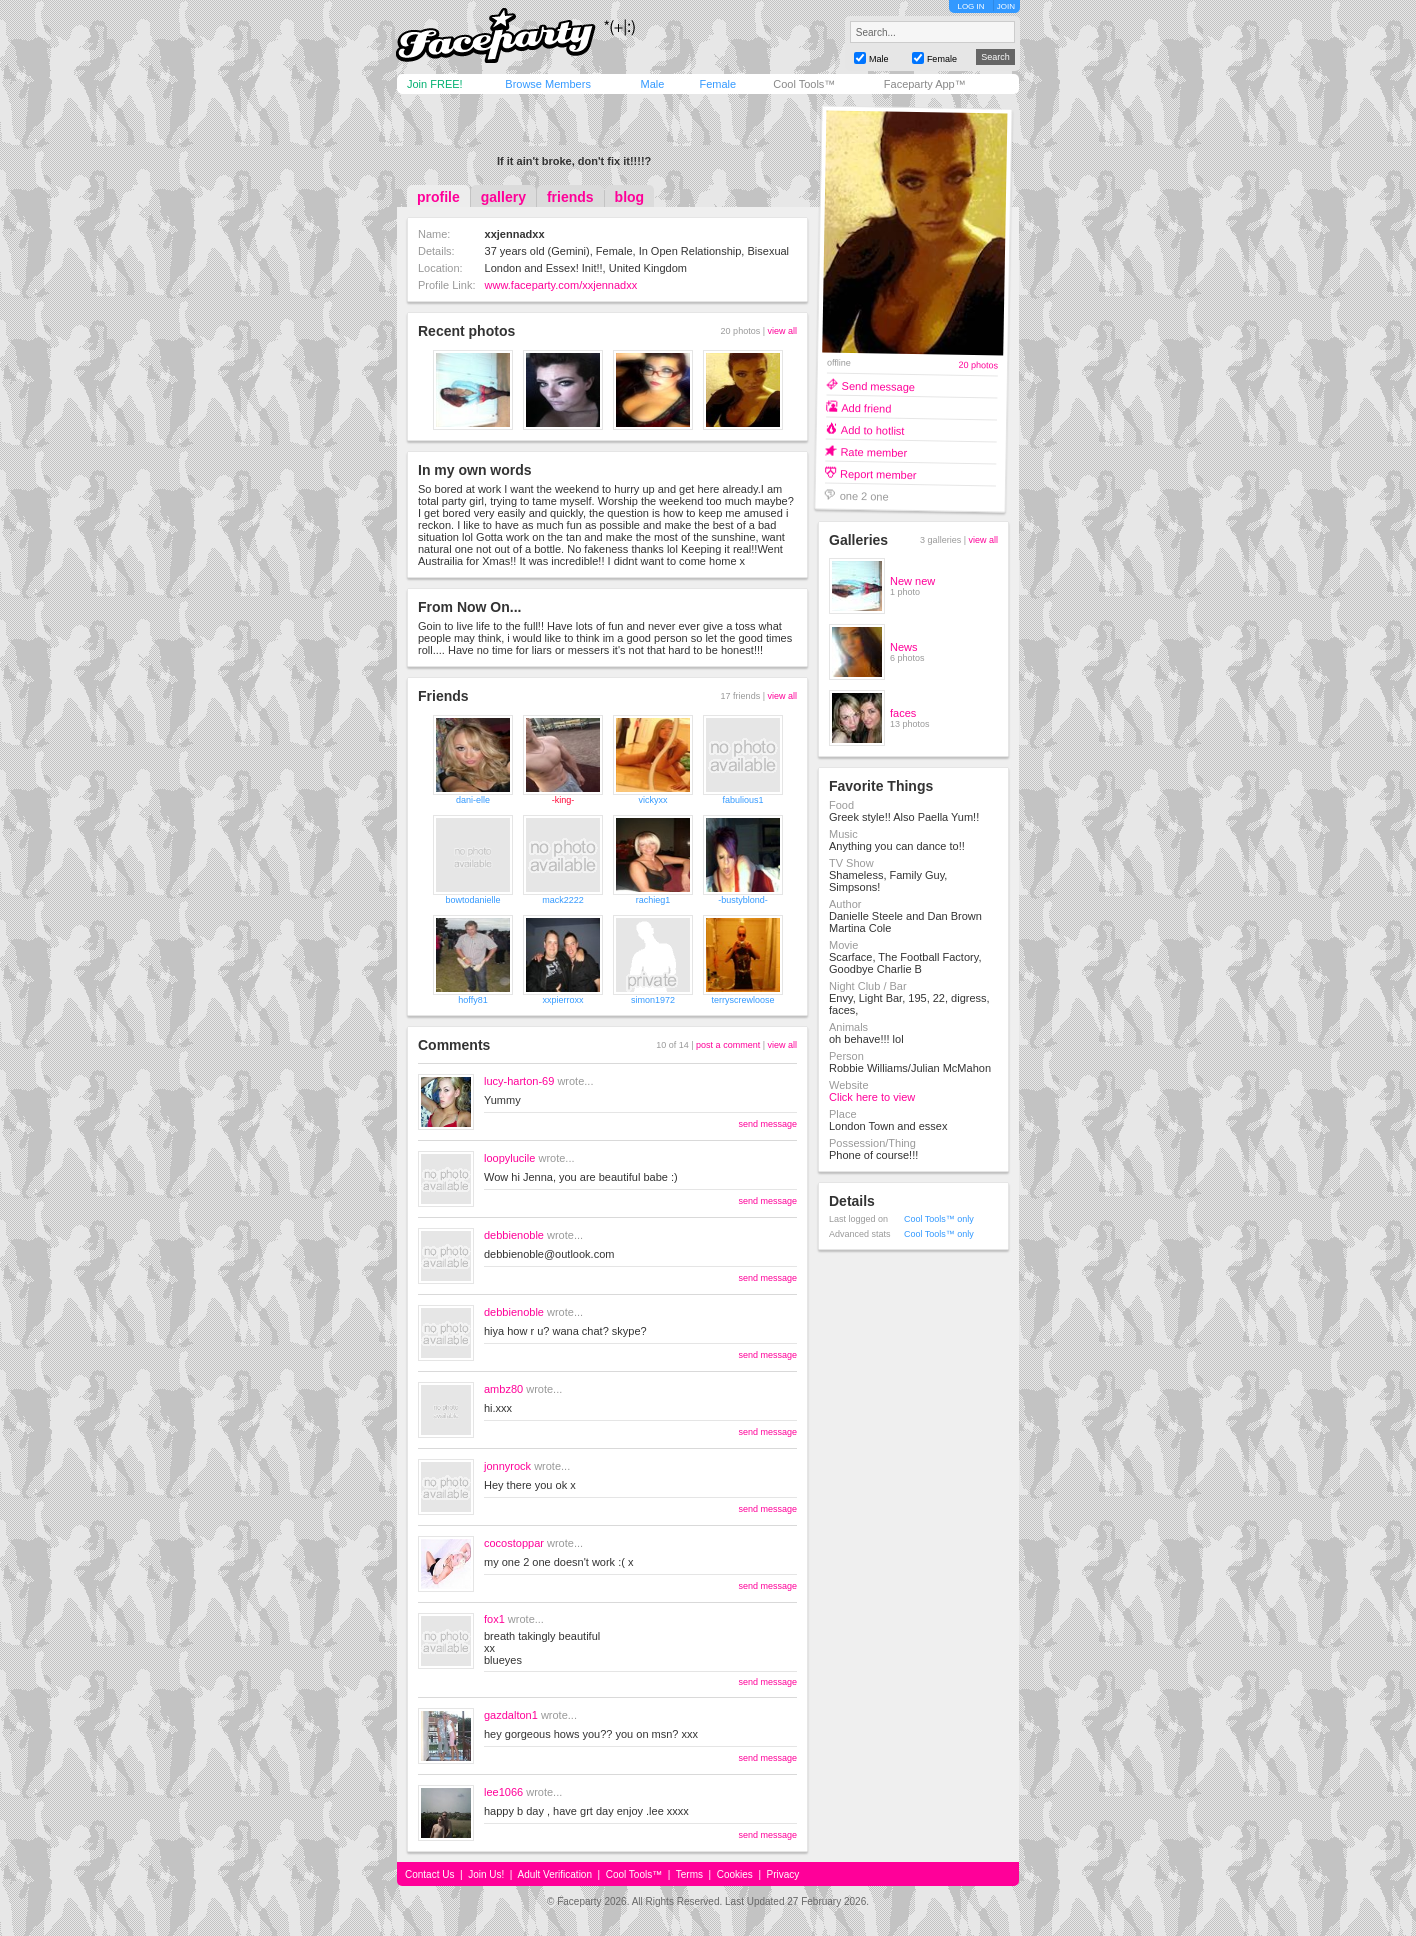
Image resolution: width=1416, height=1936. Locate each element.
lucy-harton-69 (519, 1081)
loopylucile (509, 1158)
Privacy (783, 1874)
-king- (563, 800)
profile (438, 197)
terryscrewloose (742, 1000)
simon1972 (653, 1000)
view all (782, 331)
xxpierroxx (562, 1000)
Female (717, 84)
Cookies (735, 1874)
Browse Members (548, 84)
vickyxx (653, 800)
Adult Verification (554, 1874)
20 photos (978, 365)
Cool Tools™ (804, 84)
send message (767, 1124)
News (904, 647)
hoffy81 (472, 1000)
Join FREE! (435, 84)
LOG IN (970, 6)
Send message (879, 385)
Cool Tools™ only (939, 1219)
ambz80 (503, 1389)
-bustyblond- (743, 900)
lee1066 (503, 1792)
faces (903, 713)
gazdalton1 (511, 1715)
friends (570, 197)
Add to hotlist (873, 429)
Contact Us (429, 1874)
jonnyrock (507, 1466)
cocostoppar (514, 1543)
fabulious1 (742, 800)
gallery (503, 197)
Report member (878, 473)
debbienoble (514, 1235)
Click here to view (872, 1097)
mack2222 (563, 900)
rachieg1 (653, 900)
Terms (689, 1874)
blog (630, 197)
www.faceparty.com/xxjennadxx (561, 285)
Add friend (866, 407)
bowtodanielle (472, 900)
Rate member (873, 451)
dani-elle (473, 800)
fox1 (494, 1619)
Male (652, 84)
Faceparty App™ (925, 84)
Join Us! (486, 1874)
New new (912, 581)
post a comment (728, 1045)
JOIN (1006, 6)
